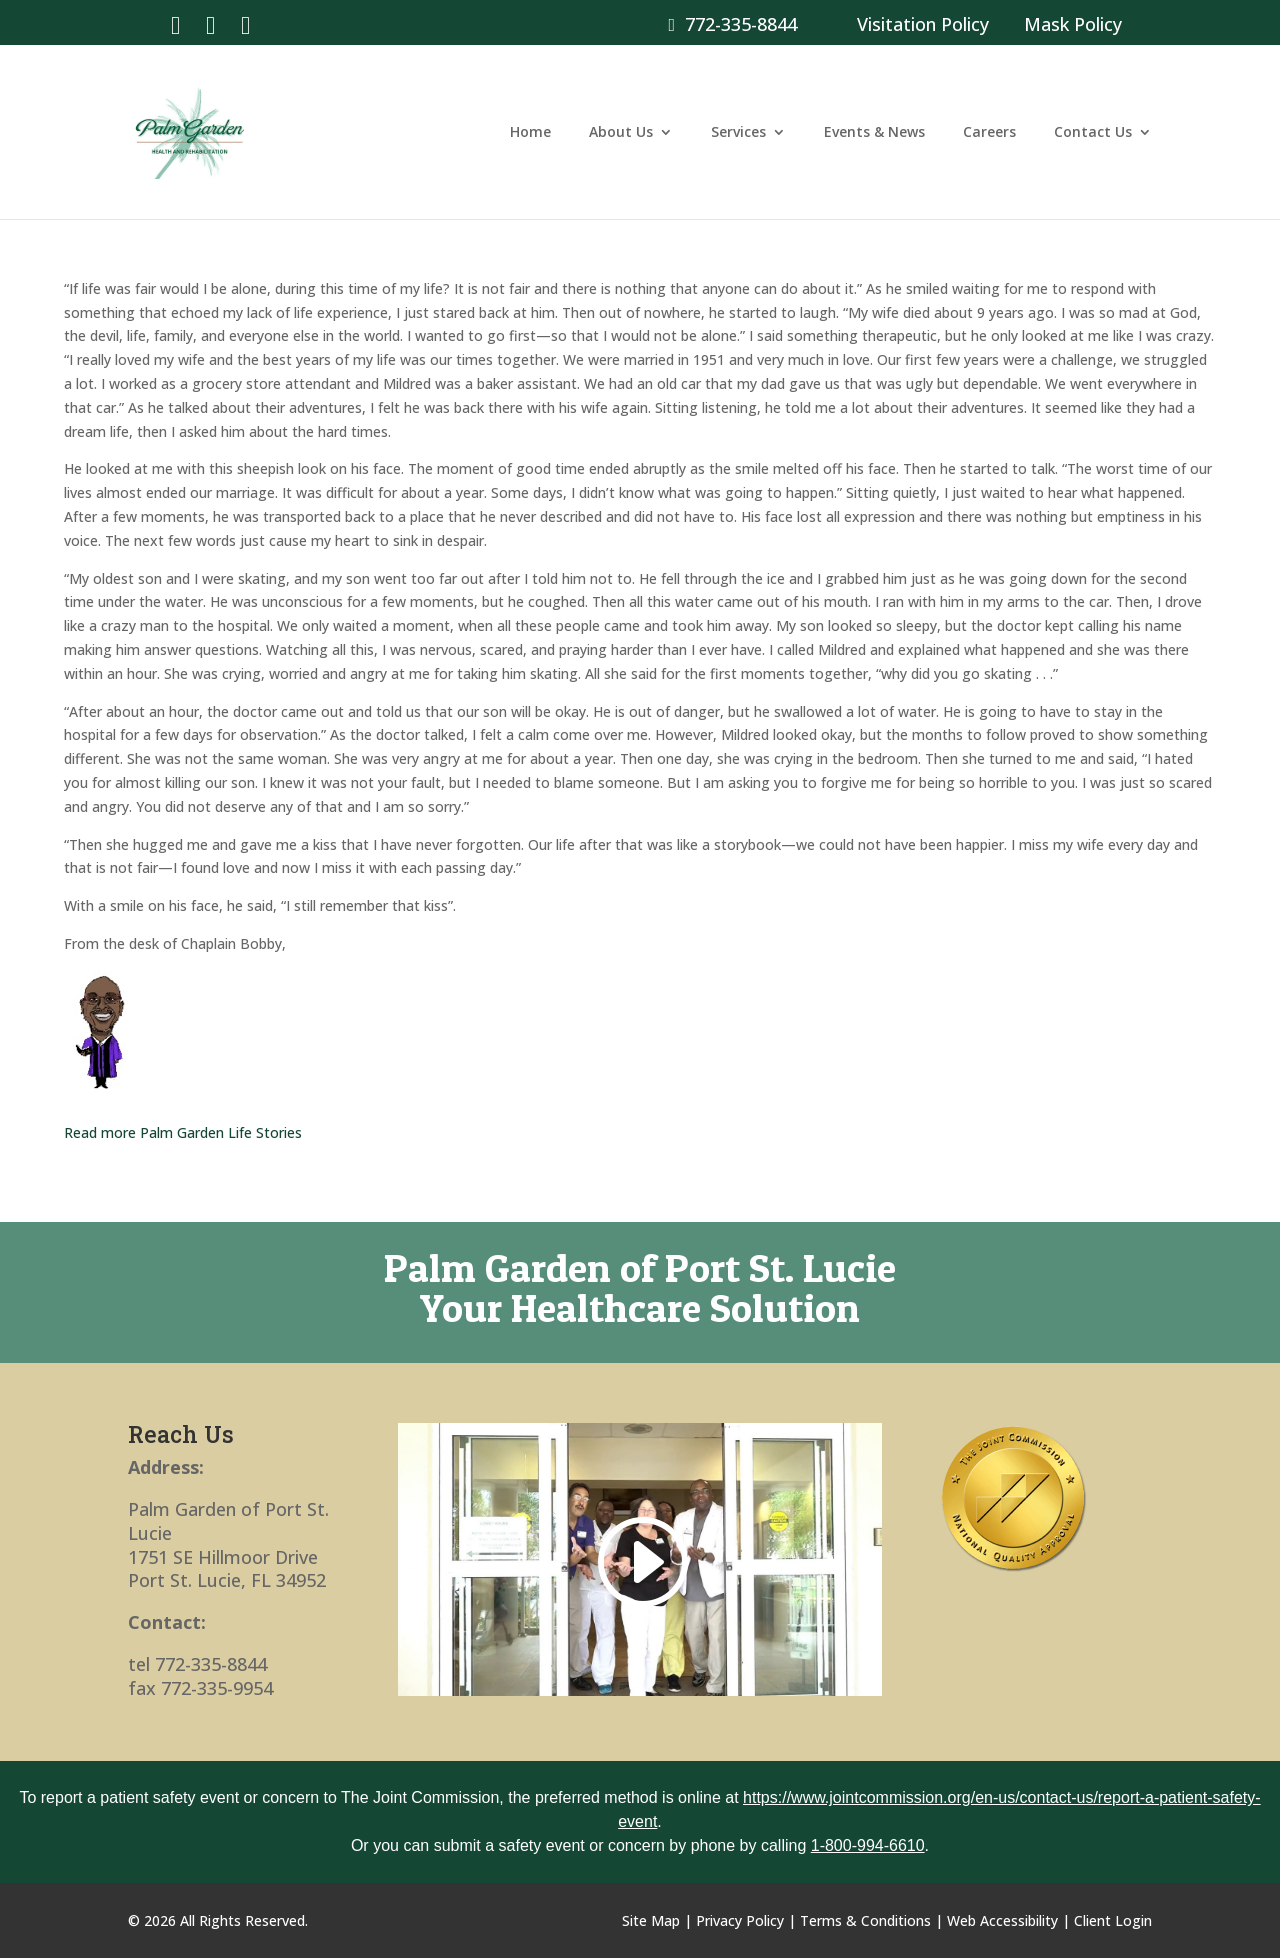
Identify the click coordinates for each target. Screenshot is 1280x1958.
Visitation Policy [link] (923, 24)
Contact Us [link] (1093, 133)
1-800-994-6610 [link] (868, 1845)
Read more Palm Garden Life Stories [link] (183, 1132)
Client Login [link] (1113, 1920)
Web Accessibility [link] (1002, 1920)
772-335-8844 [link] (732, 24)
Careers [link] (989, 133)
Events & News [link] (874, 133)
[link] (175, 23)
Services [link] (738, 133)
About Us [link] (621, 133)
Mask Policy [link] (1073, 24)
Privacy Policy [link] (740, 1920)
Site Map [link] (651, 1920)
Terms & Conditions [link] (865, 1920)
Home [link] (530, 133)
